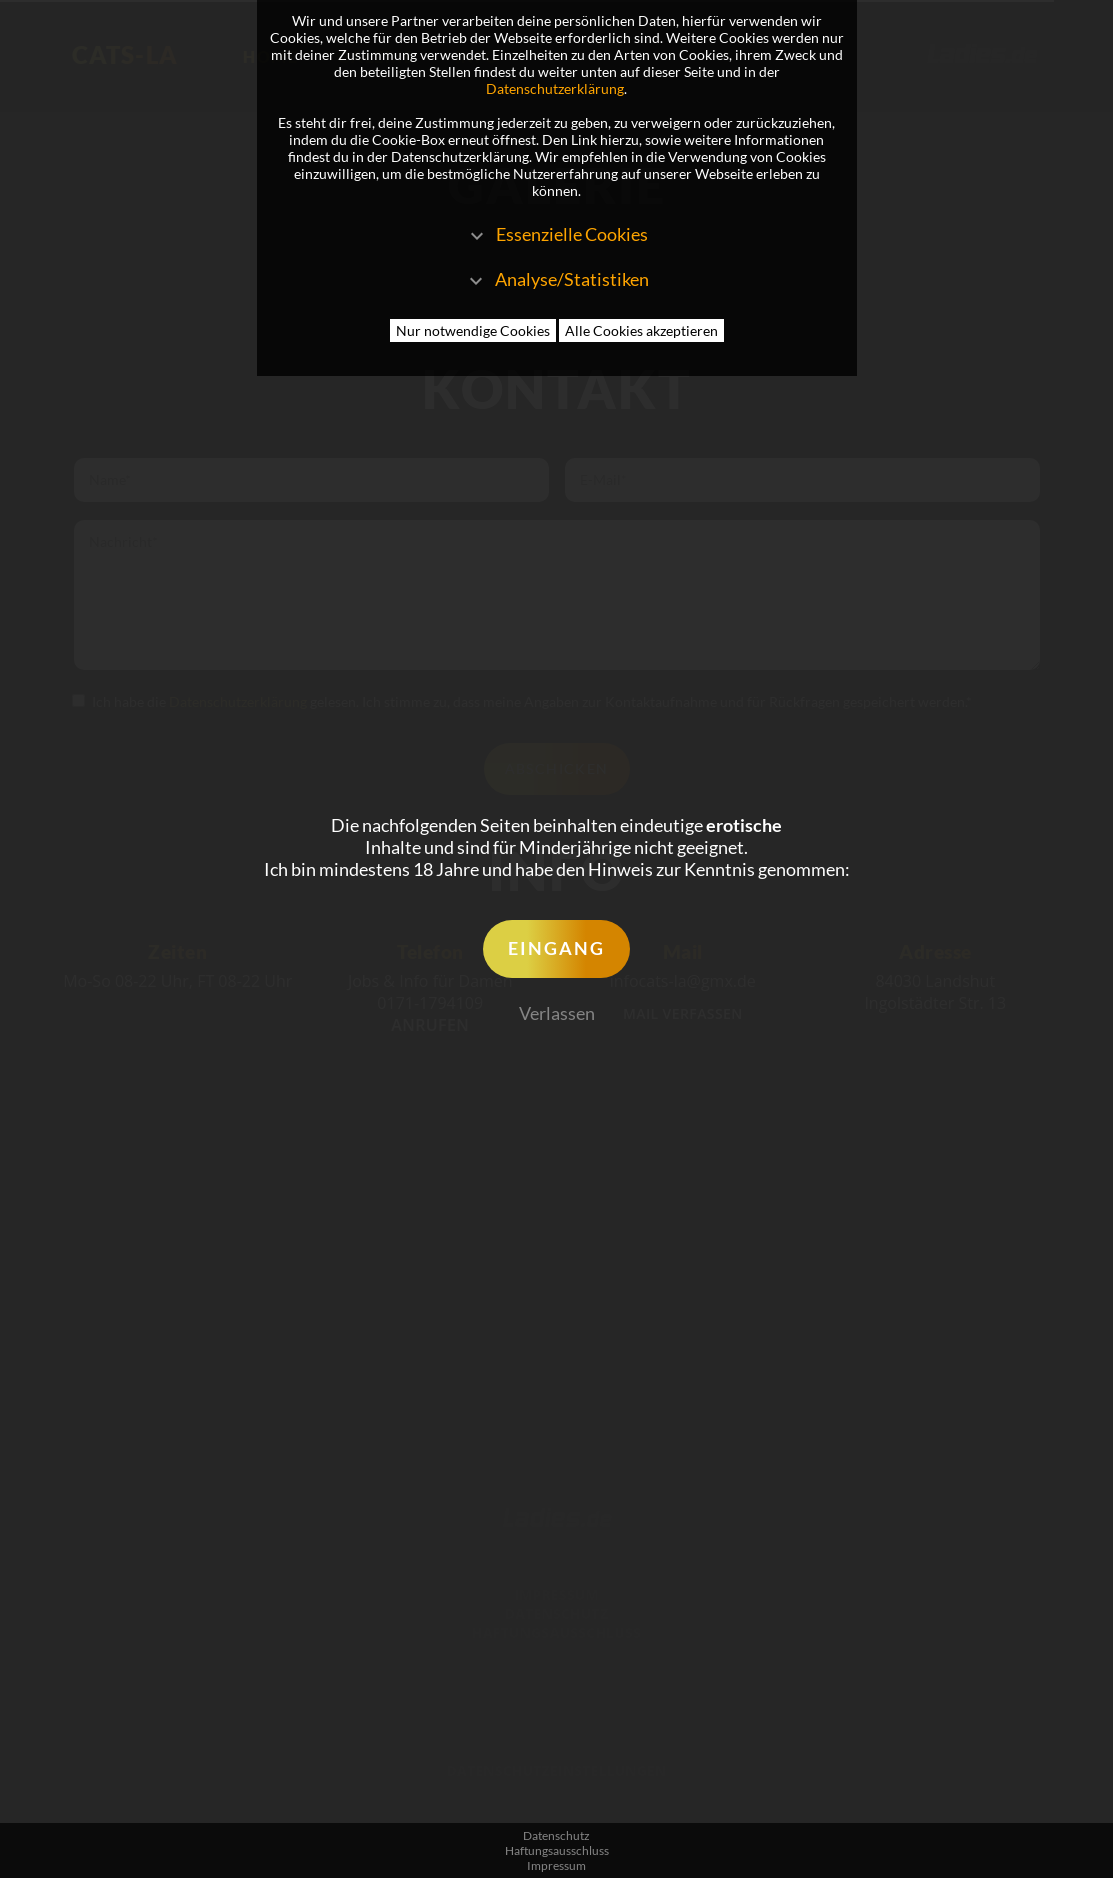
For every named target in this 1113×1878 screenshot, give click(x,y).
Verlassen (557, 1013)
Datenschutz (556, 1835)
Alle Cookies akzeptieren (641, 330)
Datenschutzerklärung (555, 88)
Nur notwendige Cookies (473, 330)
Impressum (556, 1865)
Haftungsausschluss (557, 1850)
